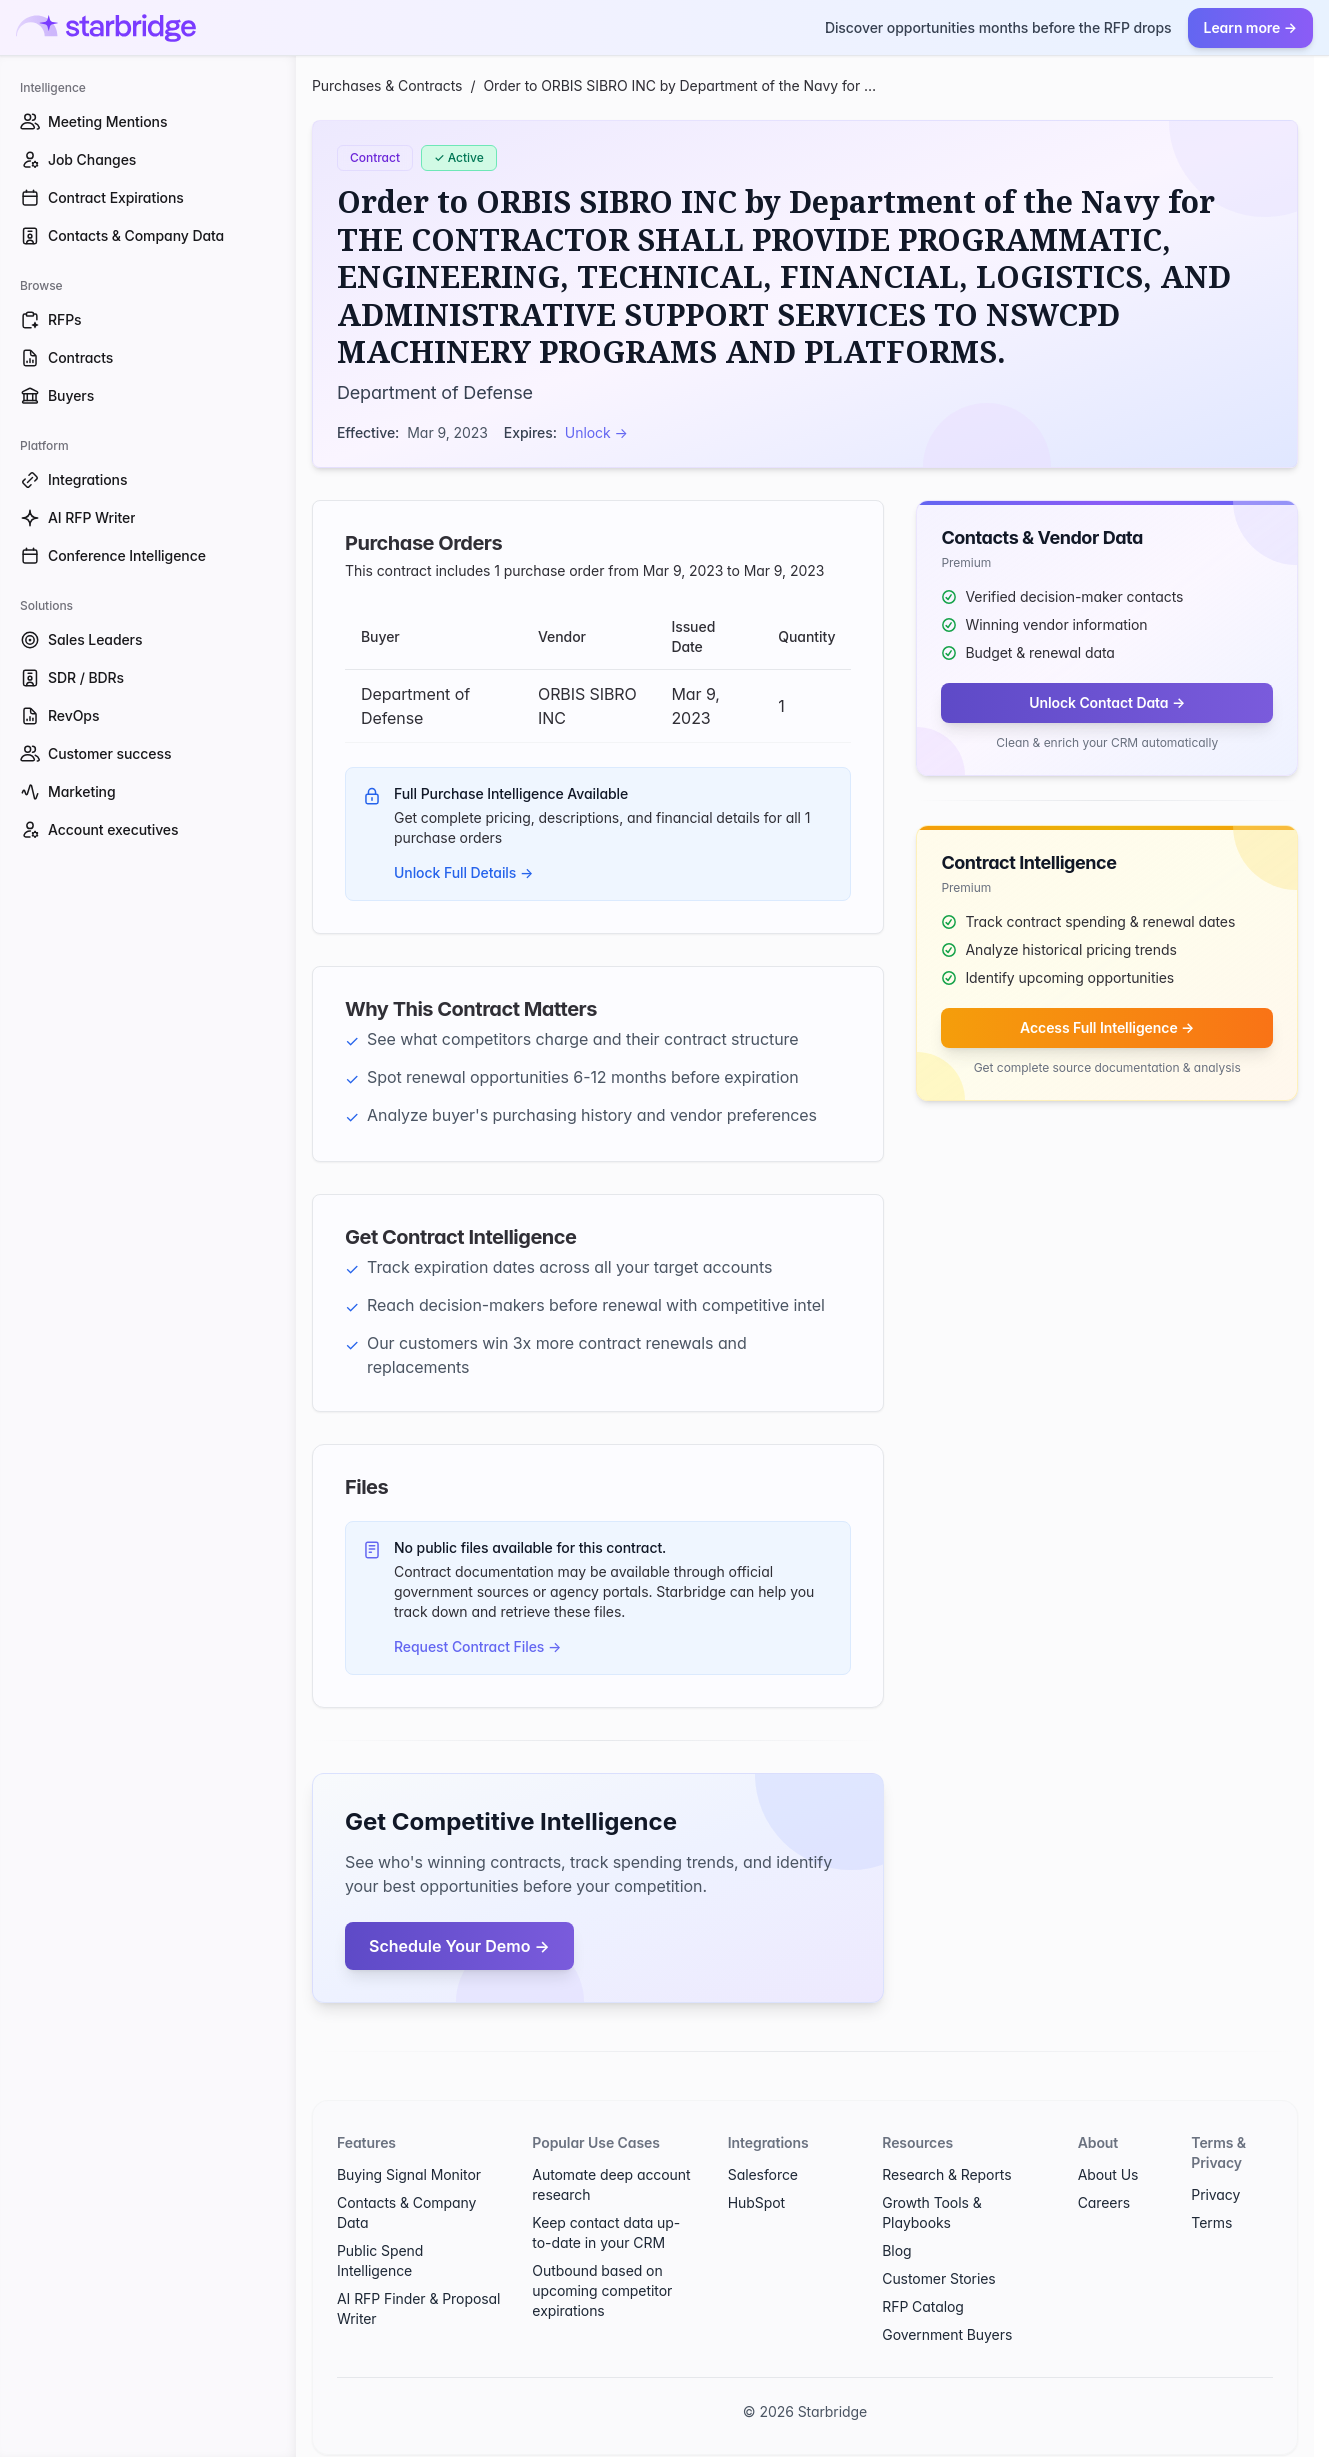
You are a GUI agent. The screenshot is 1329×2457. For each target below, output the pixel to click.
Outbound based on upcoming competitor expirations (602, 2290)
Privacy (1215, 2194)
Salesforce (763, 2174)
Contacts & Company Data (406, 2212)
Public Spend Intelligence (380, 2260)
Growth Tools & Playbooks (931, 2212)
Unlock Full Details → (463, 872)
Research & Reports (946, 2174)
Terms (1211, 2222)
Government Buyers (947, 2334)
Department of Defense (435, 392)
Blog (896, 2250)
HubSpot (756, 2202)
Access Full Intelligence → (1107, 1027)
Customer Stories (938, 2278)
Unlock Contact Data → (1107, 702)
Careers (1104, 2202)
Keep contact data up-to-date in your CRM (606, 2232)
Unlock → (596, 432)
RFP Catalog (923, 2306)
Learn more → (1250, 27)
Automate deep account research (611, 2184)
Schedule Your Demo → (459, 1946)
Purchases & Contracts (387, 85)
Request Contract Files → (477, 1646)
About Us (1108, 2174)
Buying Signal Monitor (409, 2174)
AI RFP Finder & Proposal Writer (418, 2308)
